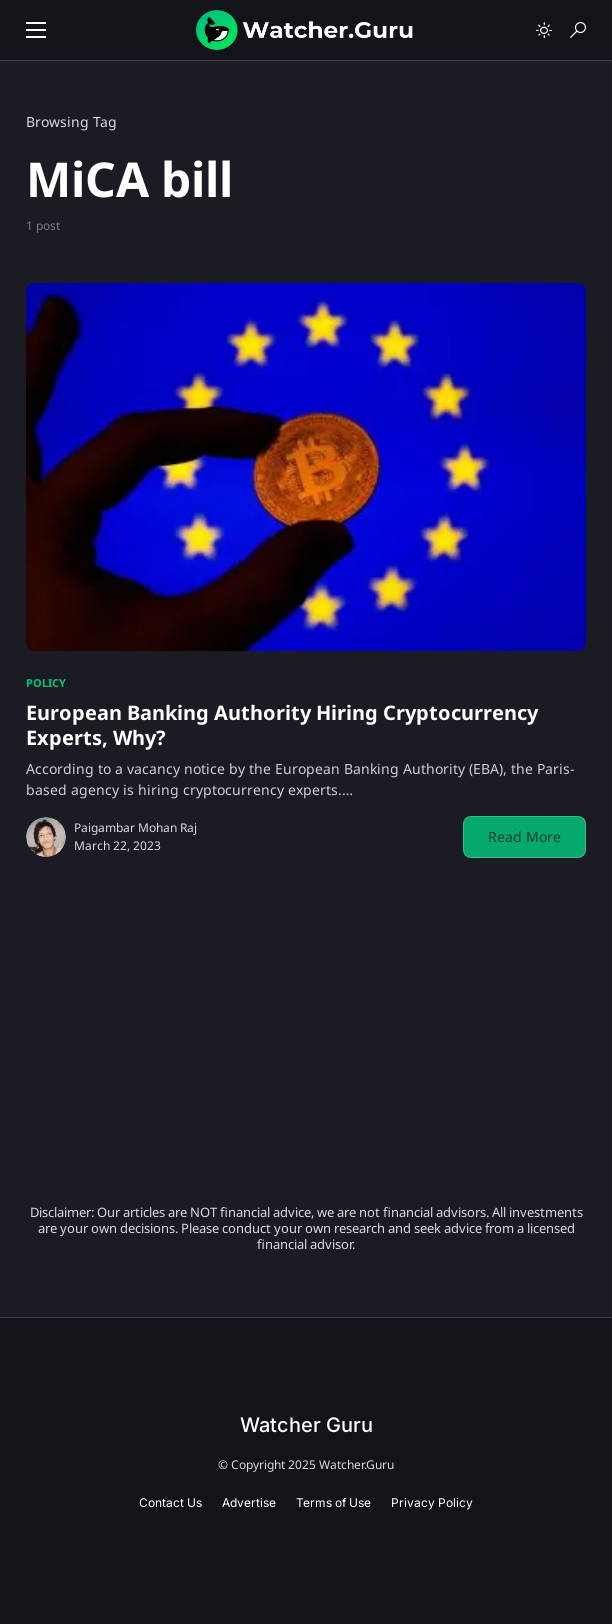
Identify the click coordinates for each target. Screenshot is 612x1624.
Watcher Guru (306, 1425)
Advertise (249, 1502)
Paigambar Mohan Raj (135, 827)
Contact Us (170, 1502)
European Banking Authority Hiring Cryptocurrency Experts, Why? (282, 725)
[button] (36, 30)
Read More (524, 836)
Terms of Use (333, 1502)
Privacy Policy (432, 1502)
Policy (46, 682)
